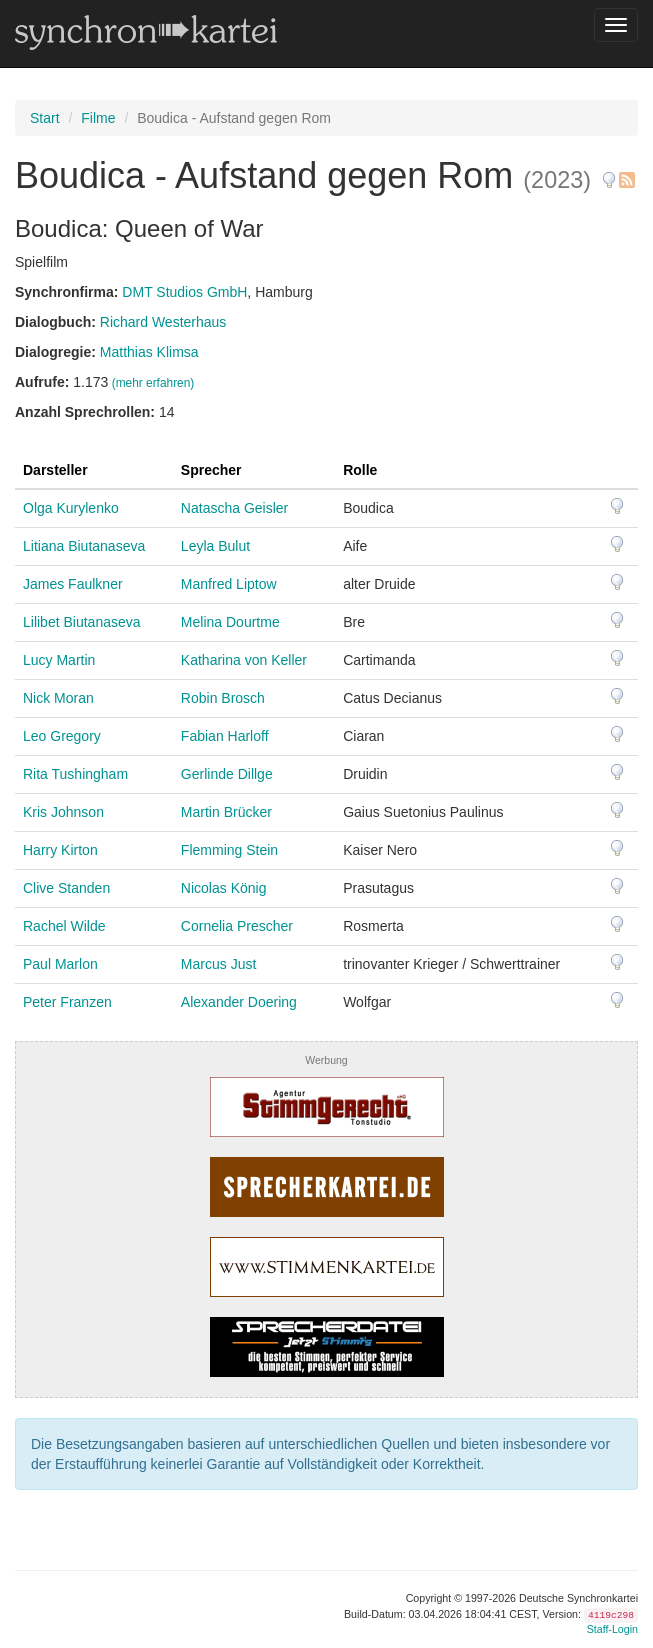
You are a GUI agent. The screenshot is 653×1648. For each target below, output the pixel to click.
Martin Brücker (226, 812)
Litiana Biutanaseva (84, 546)
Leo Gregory (62, 736)
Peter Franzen (67, 1002)
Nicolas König (224, 888)
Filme (98, 118)
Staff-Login (612, 1629)
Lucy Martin (59, 660)
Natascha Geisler (234, 508)
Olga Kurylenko (71, 508)
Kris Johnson (63, 812)
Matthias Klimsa (149, 352)
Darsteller (55, 470)
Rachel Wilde (64, 926)
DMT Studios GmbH (184, 292)
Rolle (360, 470)
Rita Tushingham (75, 774)
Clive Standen (66, 888)
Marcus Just (218, 964)
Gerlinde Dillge (227, 774)
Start (45, 118)
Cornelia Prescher (237, 926)
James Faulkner (73, 584)
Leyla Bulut (215, 546)
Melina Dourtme (230, 622)
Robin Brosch (223, 698)
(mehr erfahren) (153, 383)
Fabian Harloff (225, 736)
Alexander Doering (239, 1002)
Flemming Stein (229, 850)
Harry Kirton (60, 850)
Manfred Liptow (229, 584)
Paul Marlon (60, 964)
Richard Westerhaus (163, 322)
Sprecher (211, 470)
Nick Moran (58, 698)
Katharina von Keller (244, 660)
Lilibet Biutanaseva (82, 622)
